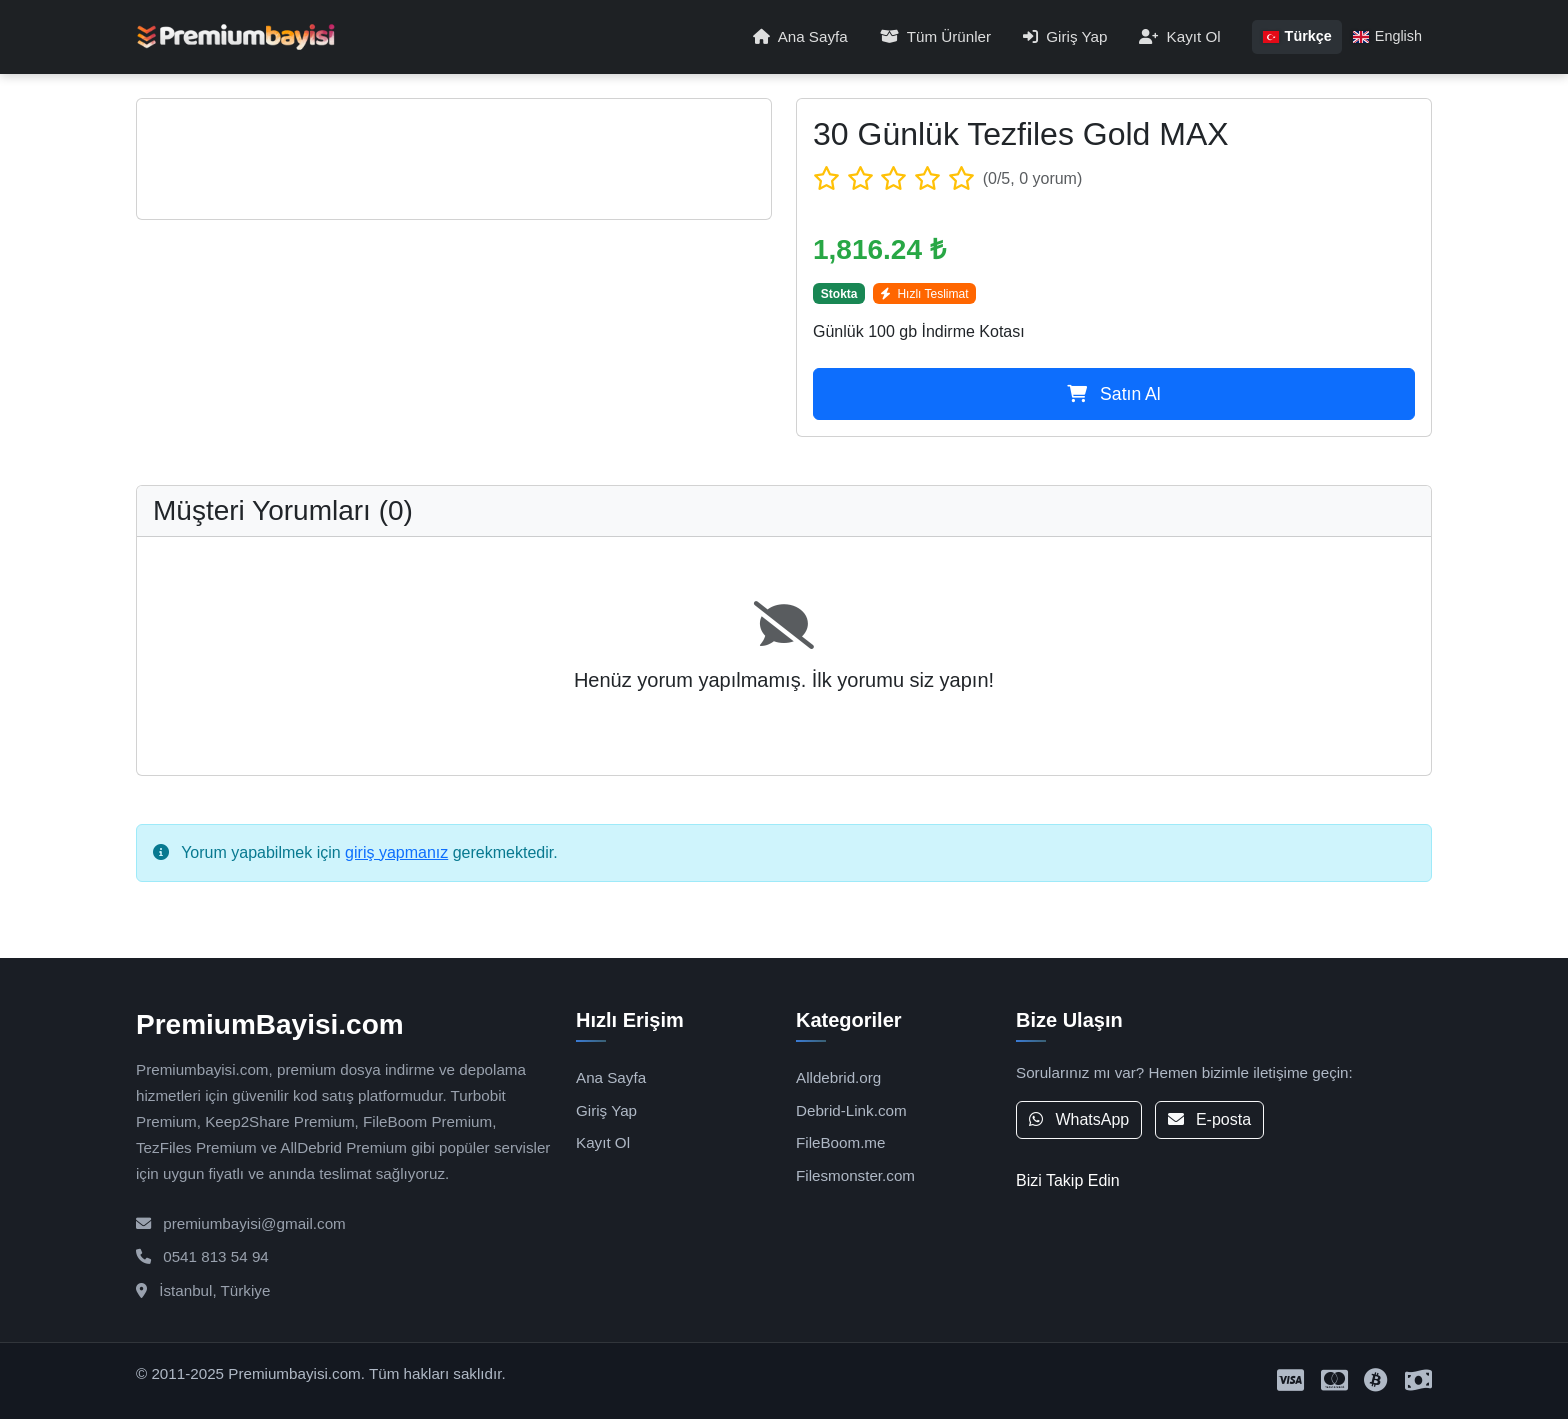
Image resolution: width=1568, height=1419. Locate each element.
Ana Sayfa (800, 36)
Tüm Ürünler (935, 36)
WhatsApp (1079, 1119)
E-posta (1210, 1119)
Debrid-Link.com (851, 1110)
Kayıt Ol (1179, 36)
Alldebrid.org (838, 1077)
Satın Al (1114, 394)
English (1387, 36)
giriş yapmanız (396, 852)
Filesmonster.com (855, 1175)
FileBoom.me (840, 1142)
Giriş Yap (1065, 36)
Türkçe (1297, 36)
